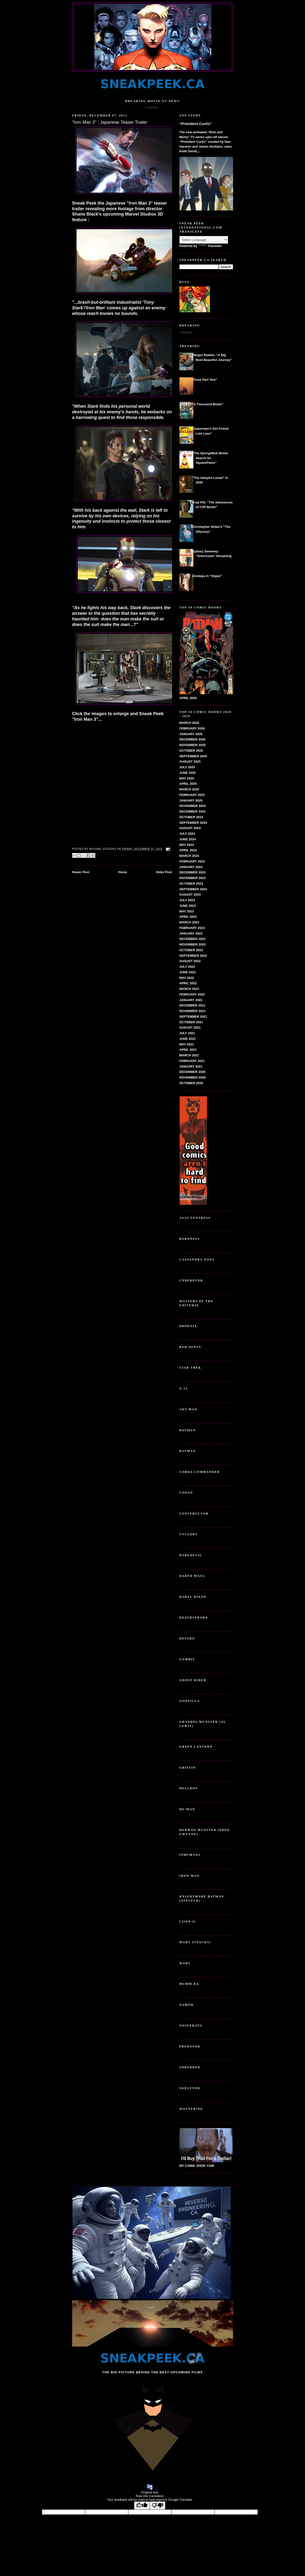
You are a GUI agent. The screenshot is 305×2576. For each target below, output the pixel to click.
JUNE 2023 (187, 906)
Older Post (164, 872)
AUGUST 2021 (190, 1027)
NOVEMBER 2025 (192, 745)
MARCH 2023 (189, 922)
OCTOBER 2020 (191, 1083)
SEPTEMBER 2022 (193, 955)
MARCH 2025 (189, 789)
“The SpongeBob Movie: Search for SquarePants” (210, 457)
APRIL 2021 (188, 1049)
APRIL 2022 (188, 983)
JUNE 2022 (187, 972)
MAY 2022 (186, 978)
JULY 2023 (187, 900)
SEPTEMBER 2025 (193, 756)
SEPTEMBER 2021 (193, 1016)
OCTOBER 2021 (191, 1022)
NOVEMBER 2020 (192, 1077)
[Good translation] (142, 2505)
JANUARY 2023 (191, 933)
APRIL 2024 (188, 850)
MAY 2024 (186, 845)
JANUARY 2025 (191, 800)
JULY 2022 (187, 966)
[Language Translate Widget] (203, 240)
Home (122, 872)
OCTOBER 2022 (191, 950)
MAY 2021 (186, 1044)
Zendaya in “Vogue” (207, 576)
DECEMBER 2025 (192, 739)
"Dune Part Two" (204, 379)
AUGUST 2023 (190, 894)
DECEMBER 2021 (192, 1005)
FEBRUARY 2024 (192, 861)
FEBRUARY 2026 (192, 728)
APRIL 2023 (188, 917)
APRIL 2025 (188, 784)
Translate (210, 246)
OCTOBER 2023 (191, 883)
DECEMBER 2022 (192, 939)
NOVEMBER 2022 (192, 944)
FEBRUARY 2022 (192, 994)
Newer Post (80, 872)
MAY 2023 (186, 911)
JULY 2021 (187, 1033)
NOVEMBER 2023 (192, 878)
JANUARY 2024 (191, 867)
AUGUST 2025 (190, 761)
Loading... (152, 107)
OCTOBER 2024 (191, 817)
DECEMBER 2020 (192, 1072)
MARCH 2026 (189, 723)
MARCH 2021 (189, 1055)
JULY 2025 (187, 767)
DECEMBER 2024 (192, 811)
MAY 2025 (186, 778)
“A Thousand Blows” (208, 404)
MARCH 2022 (189, 989)
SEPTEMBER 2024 (193, 822)
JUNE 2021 (187, 1039)
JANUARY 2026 (191, 734)
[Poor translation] (157, 2505)
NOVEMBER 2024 (192, 806)
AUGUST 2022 (190, 961)
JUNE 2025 (187, 773)
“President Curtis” (195, 124)
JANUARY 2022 (191, 1000)
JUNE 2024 (187, 839)
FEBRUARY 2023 (192, 928)
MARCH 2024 (189, 856)
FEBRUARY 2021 (192, 1061)
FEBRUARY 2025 (192, 795)
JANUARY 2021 (191, 1066)
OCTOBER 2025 (191, 750)
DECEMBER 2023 (192, 872)
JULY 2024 (187, 833)
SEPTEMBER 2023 (193, 889)
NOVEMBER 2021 (192, 1011)
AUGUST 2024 (190, 828)
